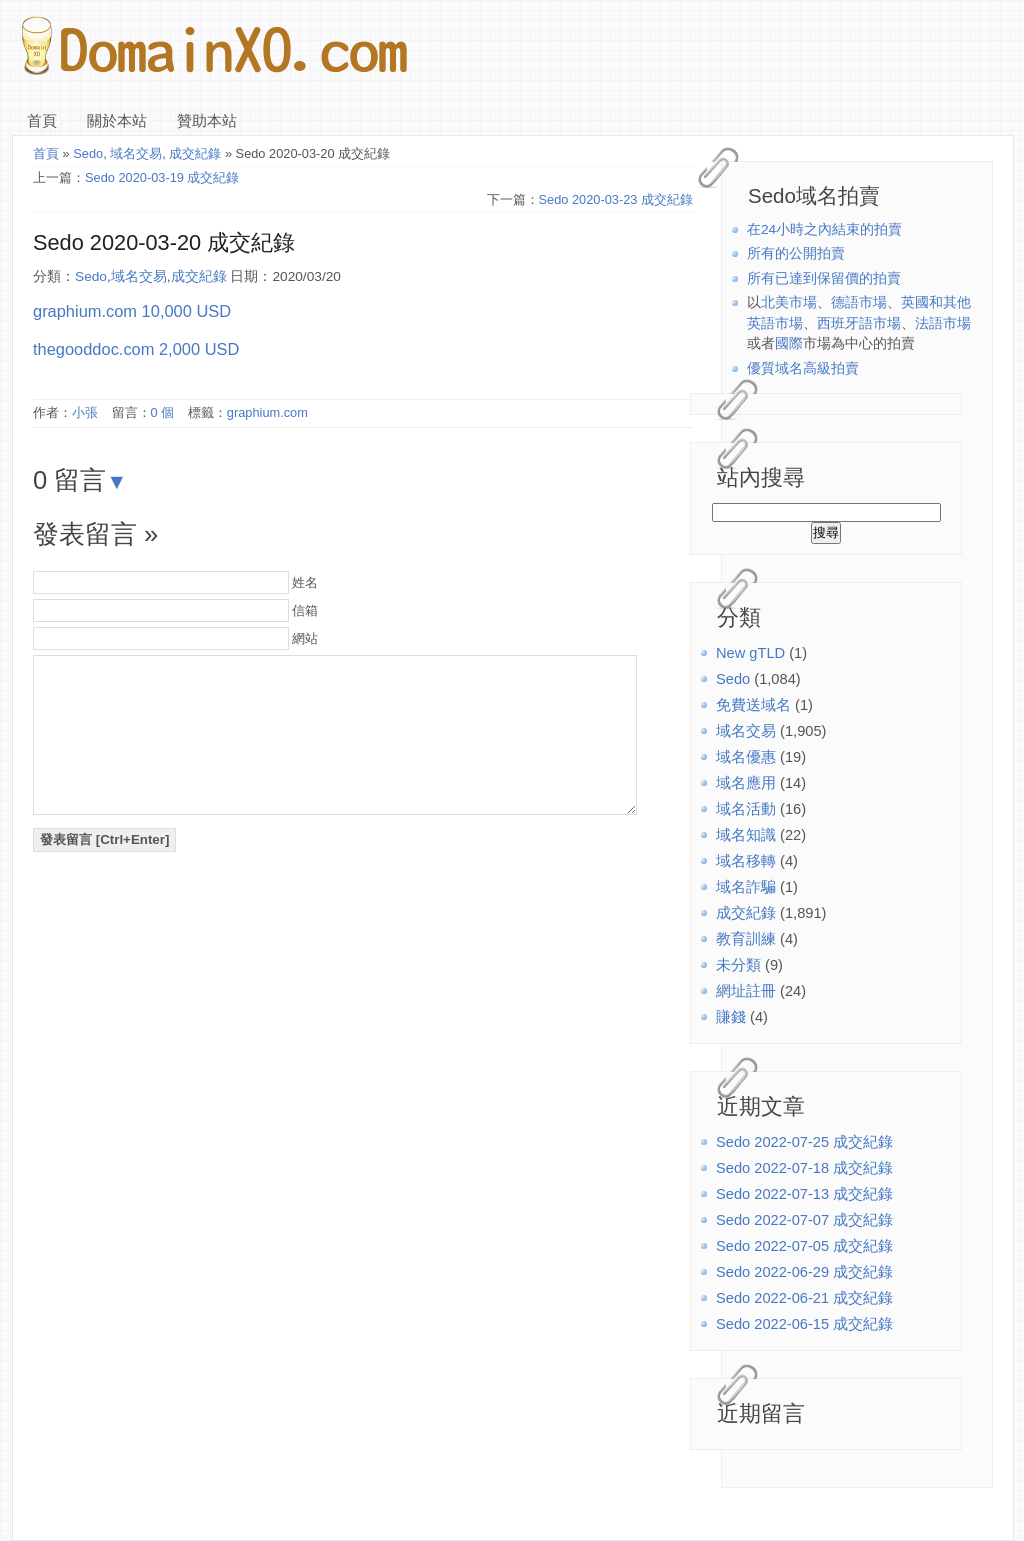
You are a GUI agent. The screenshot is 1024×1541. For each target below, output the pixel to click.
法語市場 (943, 323)
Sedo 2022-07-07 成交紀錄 (804, 1220)
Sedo (733, 679)
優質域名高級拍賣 (803, 368)
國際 (789, 343)
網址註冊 (746, 991)
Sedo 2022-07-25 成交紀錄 (804, 1142)
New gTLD (750, 653)
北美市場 (789, 302)
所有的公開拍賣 (796, 253)
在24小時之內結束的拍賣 (824, 229)
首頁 (42, 121)
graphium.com (267, 412)
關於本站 (117, 121)
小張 (85, 412)
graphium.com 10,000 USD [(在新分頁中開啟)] (132, 311)
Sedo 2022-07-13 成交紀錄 (804, 1194)
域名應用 (746, 783)
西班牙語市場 (859, 323)
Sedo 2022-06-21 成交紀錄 (804, 1298)
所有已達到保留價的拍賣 (824, 278)
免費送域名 (753, 705)
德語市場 (859, 302)
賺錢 (731, 1017)
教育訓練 (746, 939)
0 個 (163, 412)
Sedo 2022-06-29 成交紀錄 (804, 1272)
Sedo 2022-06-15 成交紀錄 (804, 1324)
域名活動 (746, 809)
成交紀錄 (746, 913)
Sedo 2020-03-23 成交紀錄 (616, 199)
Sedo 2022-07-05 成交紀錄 (804, 1246)
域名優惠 (746, 757)
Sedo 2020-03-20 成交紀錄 (164, 242)
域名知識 (746, 835)
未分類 (738, 965)
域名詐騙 (746, 887)
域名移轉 (746, 861)
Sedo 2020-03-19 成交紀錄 (162, 177)
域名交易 (746, 731)
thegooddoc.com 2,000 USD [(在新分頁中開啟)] (136, 349)
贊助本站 (207, 121)
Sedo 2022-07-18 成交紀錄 (804, 1168)
